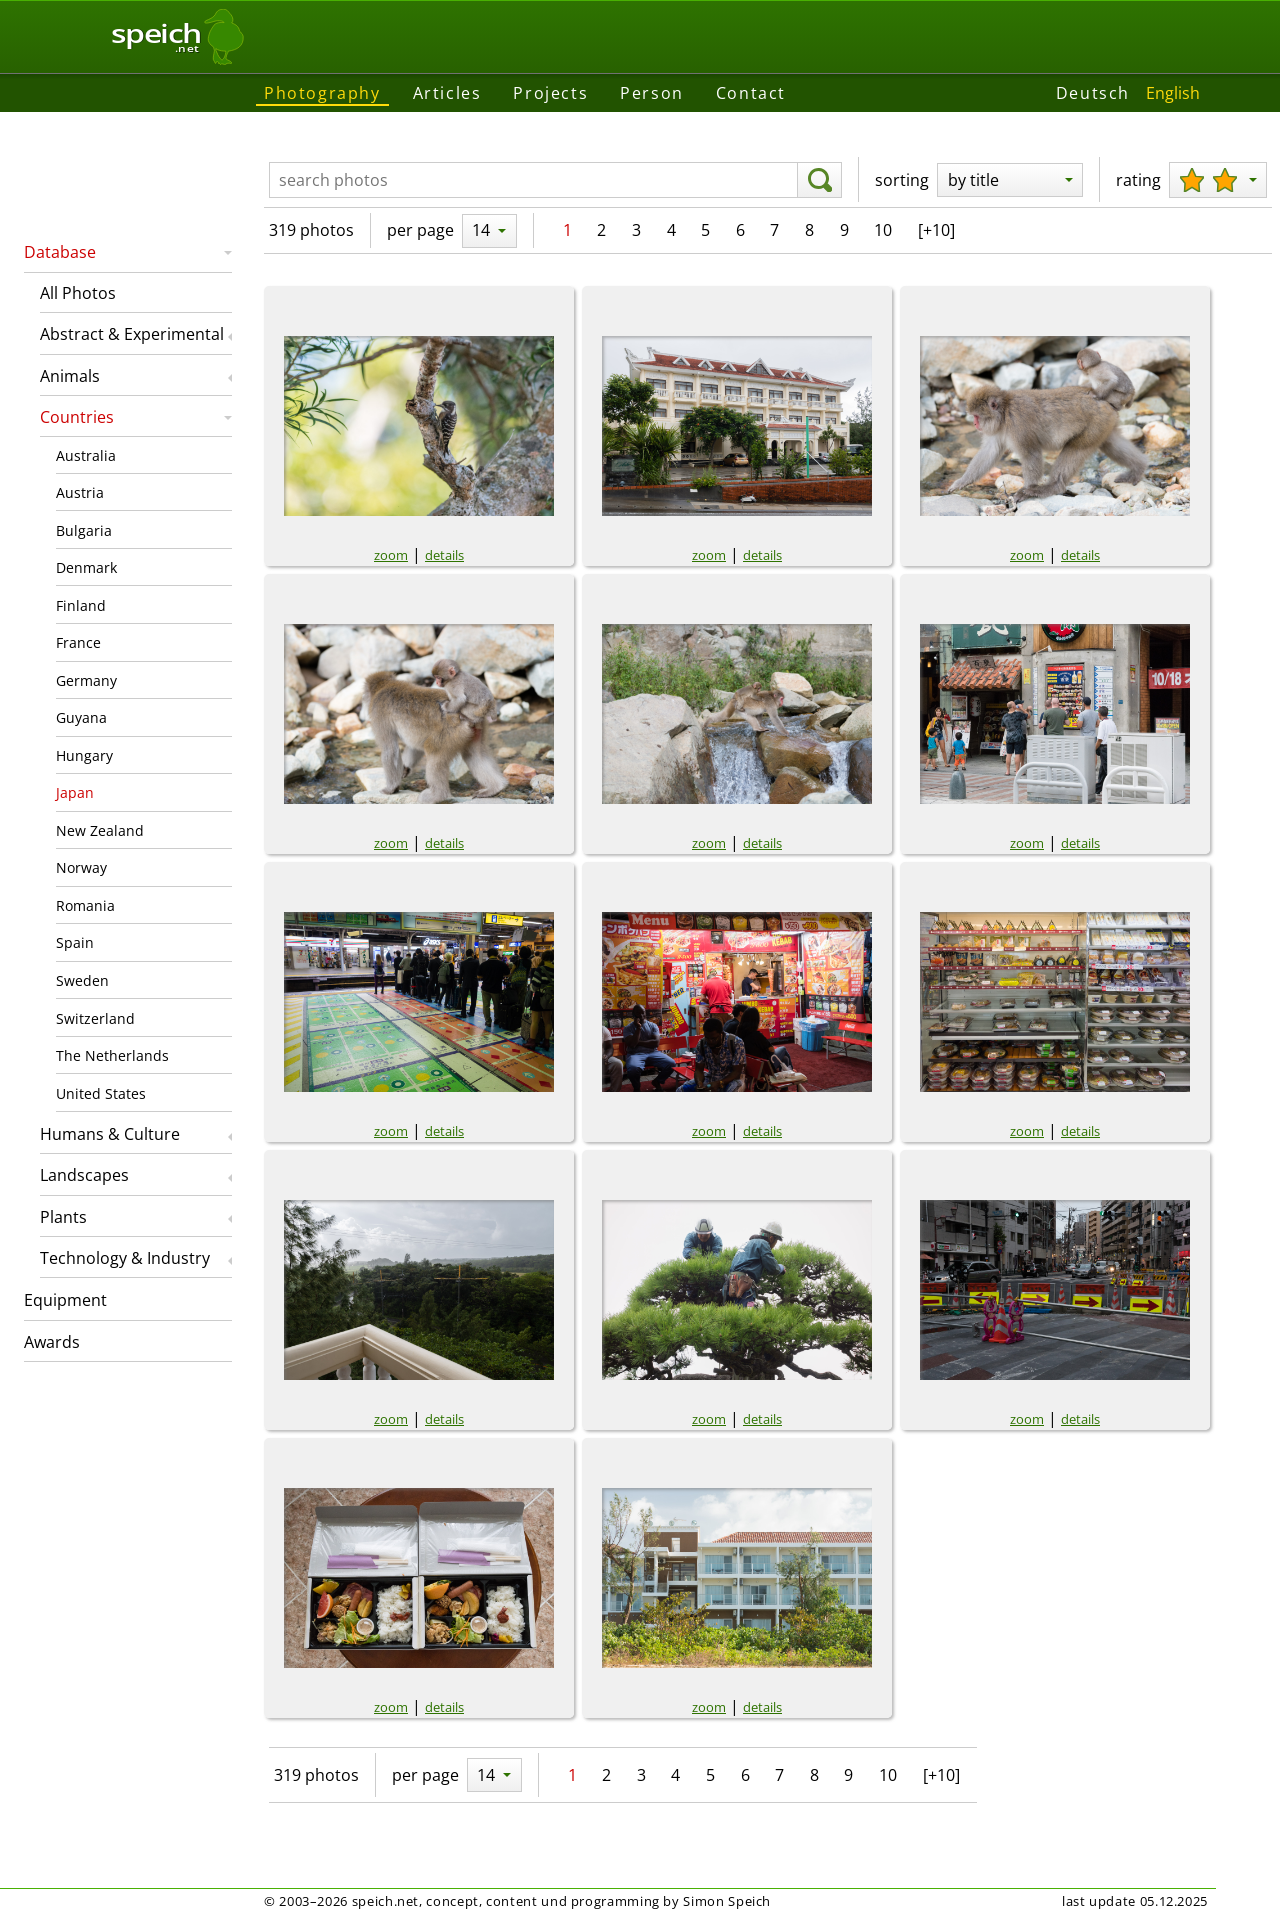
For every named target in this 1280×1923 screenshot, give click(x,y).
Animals (70, 376)
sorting (902, 180)
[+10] (936, 230)
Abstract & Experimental (132, 334)
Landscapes (84, 1175)
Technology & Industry (125, 1258)
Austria (80, 492)
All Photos (78, 293)
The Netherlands (112, 1055)
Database (60, 252)
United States (101, 1093)
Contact (751, 93)
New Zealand (100, 830)
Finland (81, 605)
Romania (85, 905)
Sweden (82, 980)
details (444, 555)
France (78, 642)
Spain (75, 942)
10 (883, 230)
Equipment (65, 1300)
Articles (447, 93)
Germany (86, 680)
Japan (75, 792)
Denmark (86, 567)
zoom (391, 555)
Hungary (84, 755)
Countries (77, 417)
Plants (63, 1217)
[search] (819, 180)
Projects (550, 93)
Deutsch (1093, 93)
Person (652, 93)
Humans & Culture (110, 1134)
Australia (86, 455)
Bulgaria (84, 530)
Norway (81, 867)
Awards (52, 1342)
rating (1138, 180)
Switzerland (95, 1018)
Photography (322, 93)
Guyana (81, 717)
